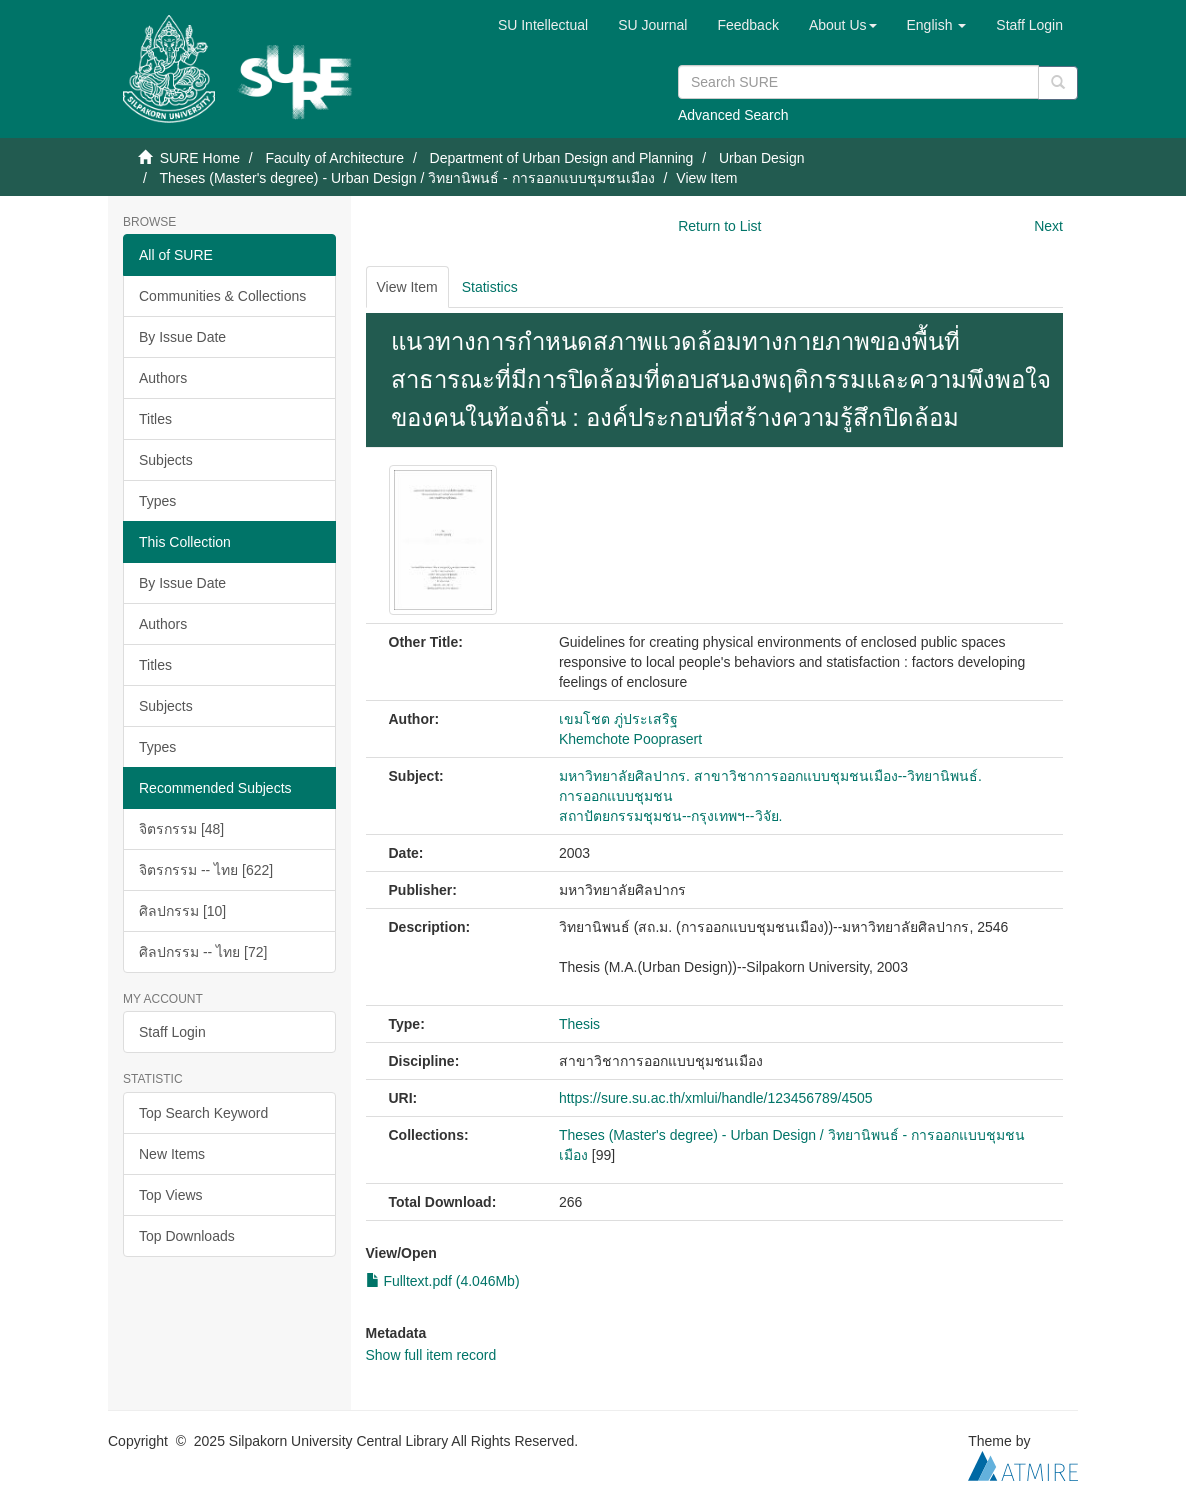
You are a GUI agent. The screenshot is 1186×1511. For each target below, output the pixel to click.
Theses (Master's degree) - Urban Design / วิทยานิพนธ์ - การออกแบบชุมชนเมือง (406, 178)
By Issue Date (182, 337)
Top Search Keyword (203, 1113)
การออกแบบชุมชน (616, 796)
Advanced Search (733, 115)
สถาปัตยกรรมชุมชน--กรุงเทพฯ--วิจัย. (671, 816)
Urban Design (762, 158)
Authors (163, 378)
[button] (843, 25)
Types (157, 501)
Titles (155, 419)
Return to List (719, 226)
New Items (172, 1154)
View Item (407, 287)
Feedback (747, 25)
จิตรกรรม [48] (181, 829)
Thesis (579, 1024)
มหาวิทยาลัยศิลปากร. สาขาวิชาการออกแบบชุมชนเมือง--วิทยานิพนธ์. (770, 776)
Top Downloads (187, 1236)
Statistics (490, 287)
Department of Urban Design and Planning (562, 158)
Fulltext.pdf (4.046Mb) (443, 1281)
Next (1048, 226)
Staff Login (172, 1032)
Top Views (171, 1195)
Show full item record (431, 1355)
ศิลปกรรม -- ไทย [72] (203, 952)
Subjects (166, 460)
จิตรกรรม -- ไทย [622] (206, 870)
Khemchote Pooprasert (630, 739)
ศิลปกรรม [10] (182, 911)
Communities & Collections (222, 296)
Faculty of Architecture (334, 158)
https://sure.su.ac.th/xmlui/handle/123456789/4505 (716, 1098)
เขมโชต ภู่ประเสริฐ (618, 719)
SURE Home (200, 158)
